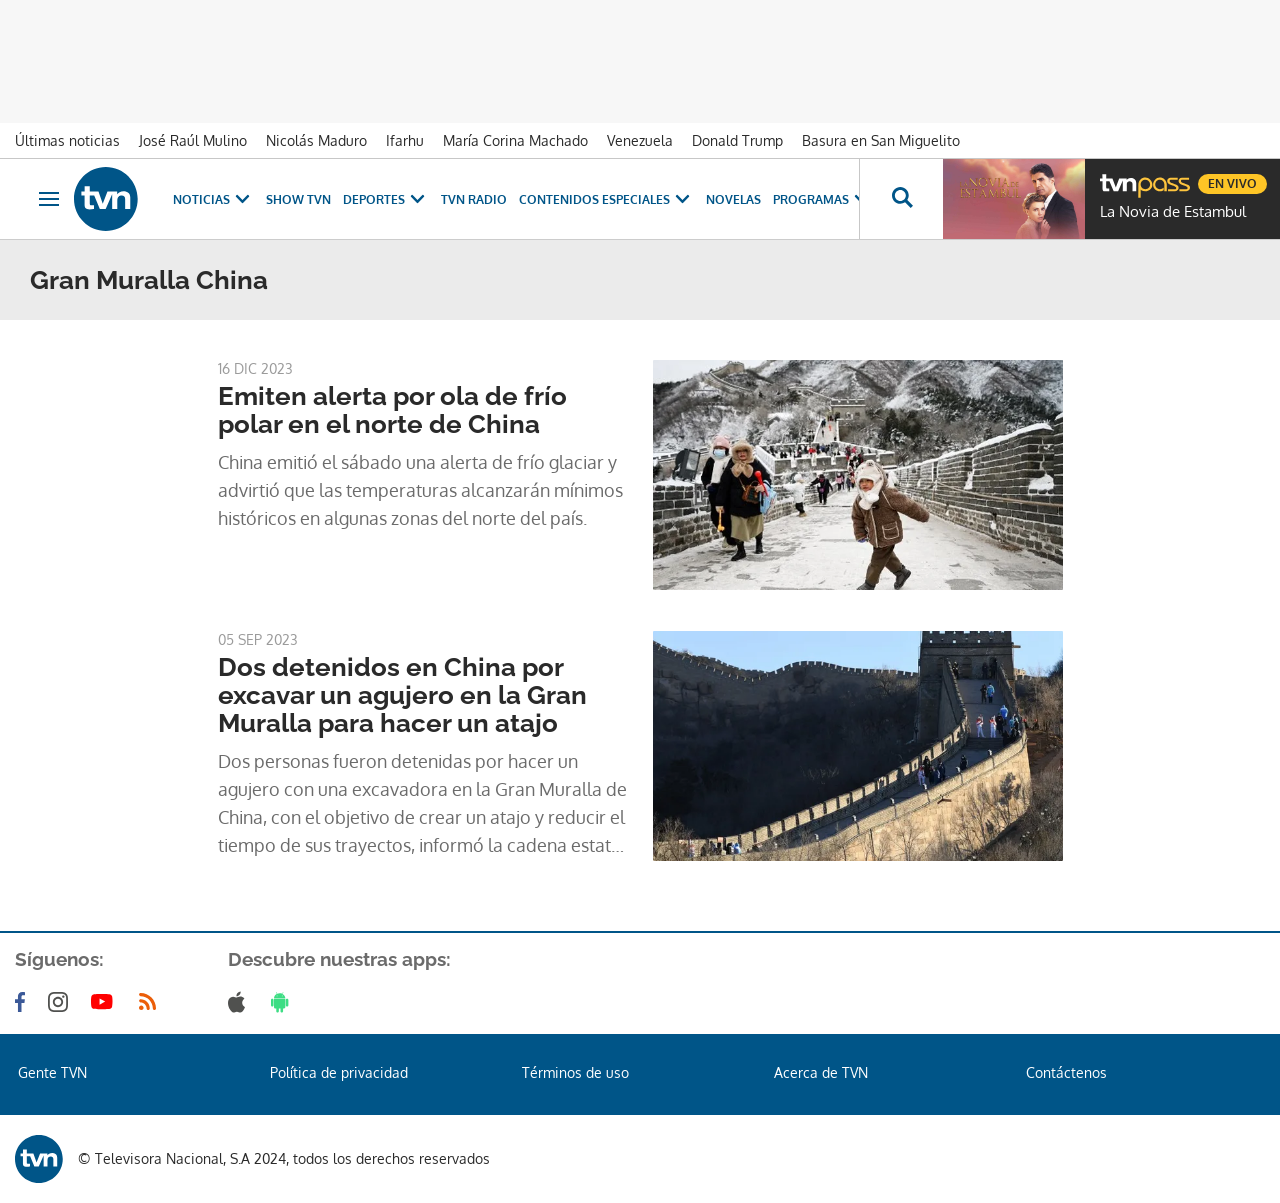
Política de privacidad (339, 1072)
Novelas (733, 199)
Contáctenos (1066, 1072)
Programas (823, 199)
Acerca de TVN (821, 1072)
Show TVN (298, 199)
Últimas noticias (67, 140)
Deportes (386, 199)
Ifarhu (405, 140)
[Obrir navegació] (49, 199)
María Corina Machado (515, 140)
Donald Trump (737, 140)
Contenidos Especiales (606, 199)
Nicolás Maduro (316, 140)
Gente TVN (52, 1072)
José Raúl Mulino (193, 140)
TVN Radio (474, 199)
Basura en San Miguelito (881, 140)
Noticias (213, 199)
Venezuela (640, 140)
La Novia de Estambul (1173, 212)
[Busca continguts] (901, 199)
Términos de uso (575, 1072)
